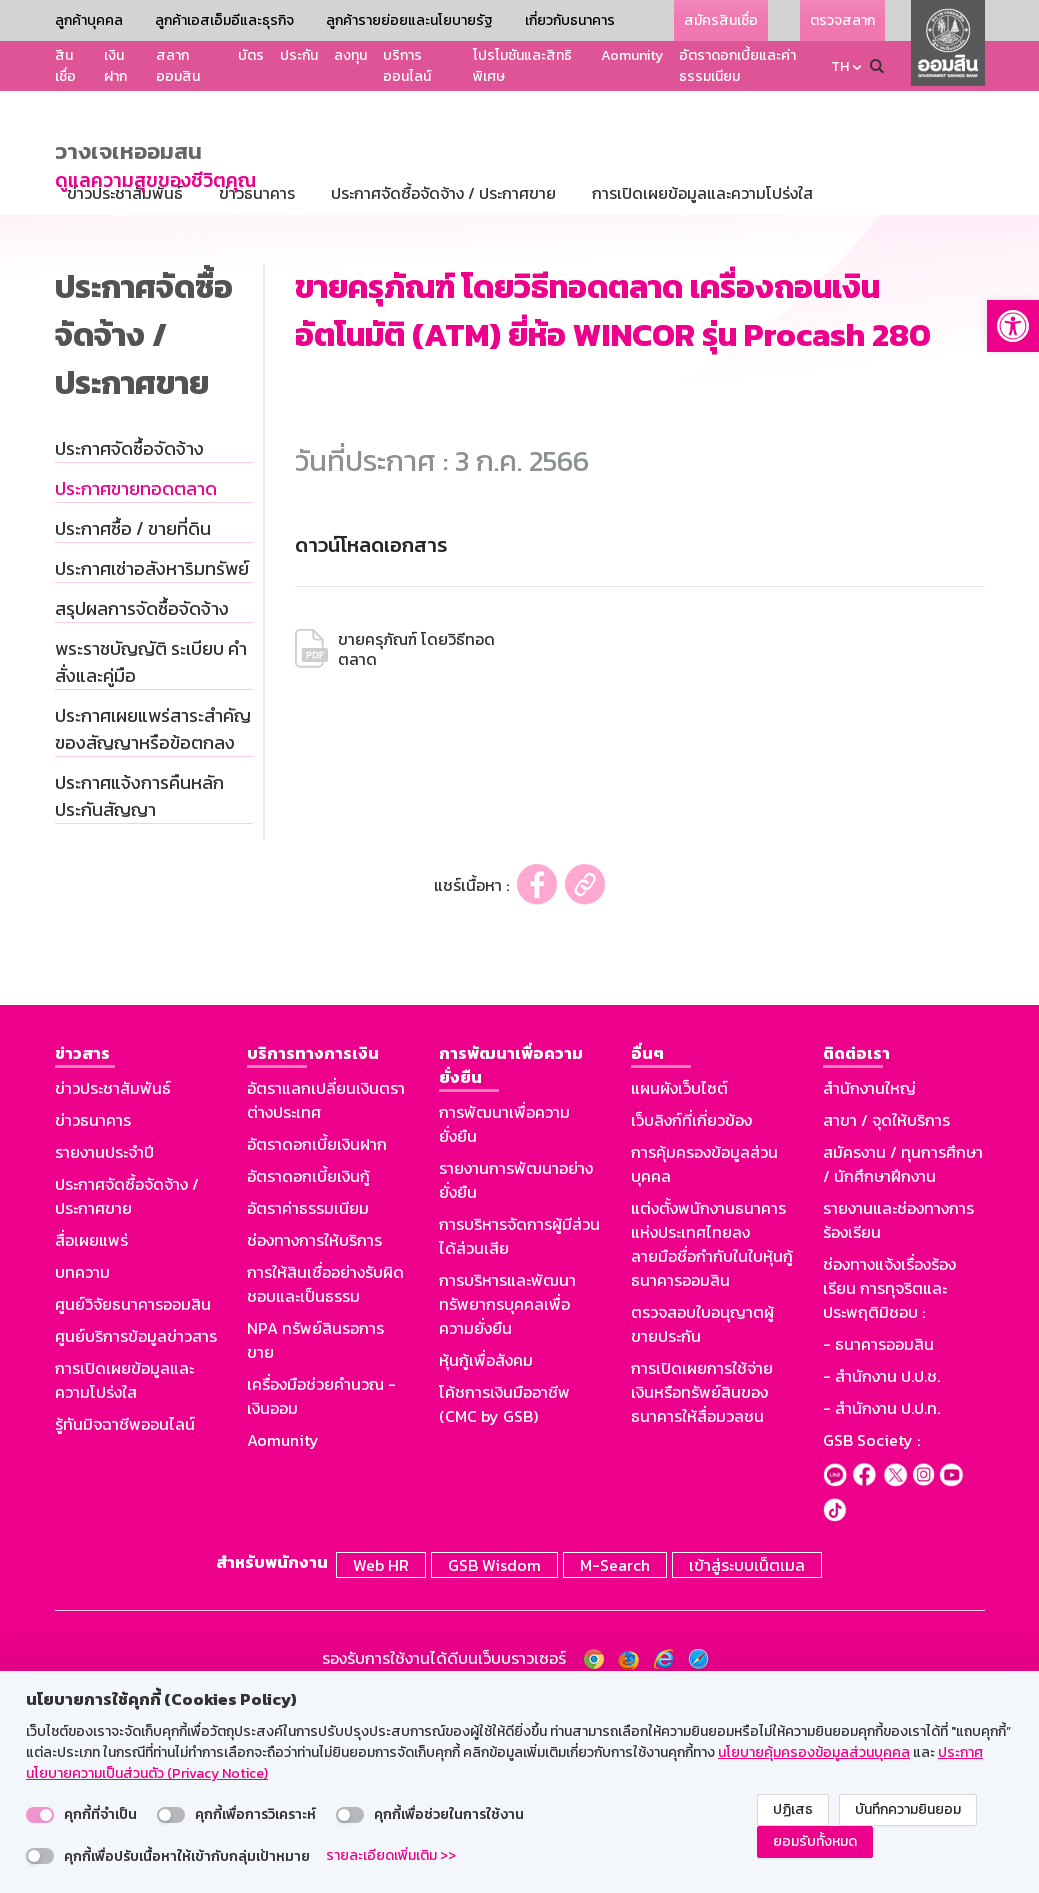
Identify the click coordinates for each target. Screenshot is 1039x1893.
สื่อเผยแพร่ (91, 1431)
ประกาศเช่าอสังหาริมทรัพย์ (152, 759)
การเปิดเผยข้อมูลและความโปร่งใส (124, 1571)
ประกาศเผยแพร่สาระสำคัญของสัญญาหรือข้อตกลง (153, 920)
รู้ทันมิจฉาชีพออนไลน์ (125, 1615)
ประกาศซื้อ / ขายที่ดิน (133, 719)
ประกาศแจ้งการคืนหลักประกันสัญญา (139, 987)
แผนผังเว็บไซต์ (679, 1279)
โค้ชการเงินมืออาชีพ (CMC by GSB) (504, 1595)
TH (840, 66)
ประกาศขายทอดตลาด (136, 679)
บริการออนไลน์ (407, 66)
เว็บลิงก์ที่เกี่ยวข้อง (691, 1311)
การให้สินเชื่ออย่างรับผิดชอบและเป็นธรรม (325, 1475)
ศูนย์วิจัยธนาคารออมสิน (133, 1495)
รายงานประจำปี (104, 1343)
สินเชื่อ (65, 66)
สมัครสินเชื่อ (721, 20)
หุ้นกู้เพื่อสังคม (486, 1551)
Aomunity (632, 55)
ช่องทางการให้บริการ (314, 1431)
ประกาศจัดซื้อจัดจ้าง (129, 639)
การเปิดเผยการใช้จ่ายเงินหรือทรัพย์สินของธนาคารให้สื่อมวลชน (702, 1583)
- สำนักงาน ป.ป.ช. (881, 1567)
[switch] (40, 1815)
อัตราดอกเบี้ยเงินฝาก (317, 1335)
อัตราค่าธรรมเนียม (308, 1399)
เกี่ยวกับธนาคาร (570, 20)
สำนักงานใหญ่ (869, 1279)
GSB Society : (871, 1631)
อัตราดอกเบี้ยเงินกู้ (308, 1367)
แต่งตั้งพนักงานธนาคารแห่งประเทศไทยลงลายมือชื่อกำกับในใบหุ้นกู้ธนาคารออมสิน (712, 1435)
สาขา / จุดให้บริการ (886, 1311)
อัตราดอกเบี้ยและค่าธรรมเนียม (737, 66)
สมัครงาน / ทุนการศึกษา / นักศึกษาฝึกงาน (903, 1355)
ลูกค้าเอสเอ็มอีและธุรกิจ (224, 20)
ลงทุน (350, 55)
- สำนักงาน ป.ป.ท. (881, 1599)
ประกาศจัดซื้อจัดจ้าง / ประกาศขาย (127, 1387)
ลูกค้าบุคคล (89, 20)
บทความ (82, 1463)
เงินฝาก (115, 66)
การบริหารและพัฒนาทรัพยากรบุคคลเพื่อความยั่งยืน (507, 1495)
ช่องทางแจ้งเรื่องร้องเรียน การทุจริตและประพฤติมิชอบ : (889, 1479)
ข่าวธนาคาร (93, 1311)
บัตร (251, 55)
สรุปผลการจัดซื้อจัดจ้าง (142, 799)
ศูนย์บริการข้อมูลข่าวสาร (136, 1527)
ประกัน (299, 55)
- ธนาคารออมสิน (878, 1535)
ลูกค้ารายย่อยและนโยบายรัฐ (409, 20)
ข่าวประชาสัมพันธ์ (113, 1279)
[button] (1013, 326)
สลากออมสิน (178, 66)
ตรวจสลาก (842, 20)
